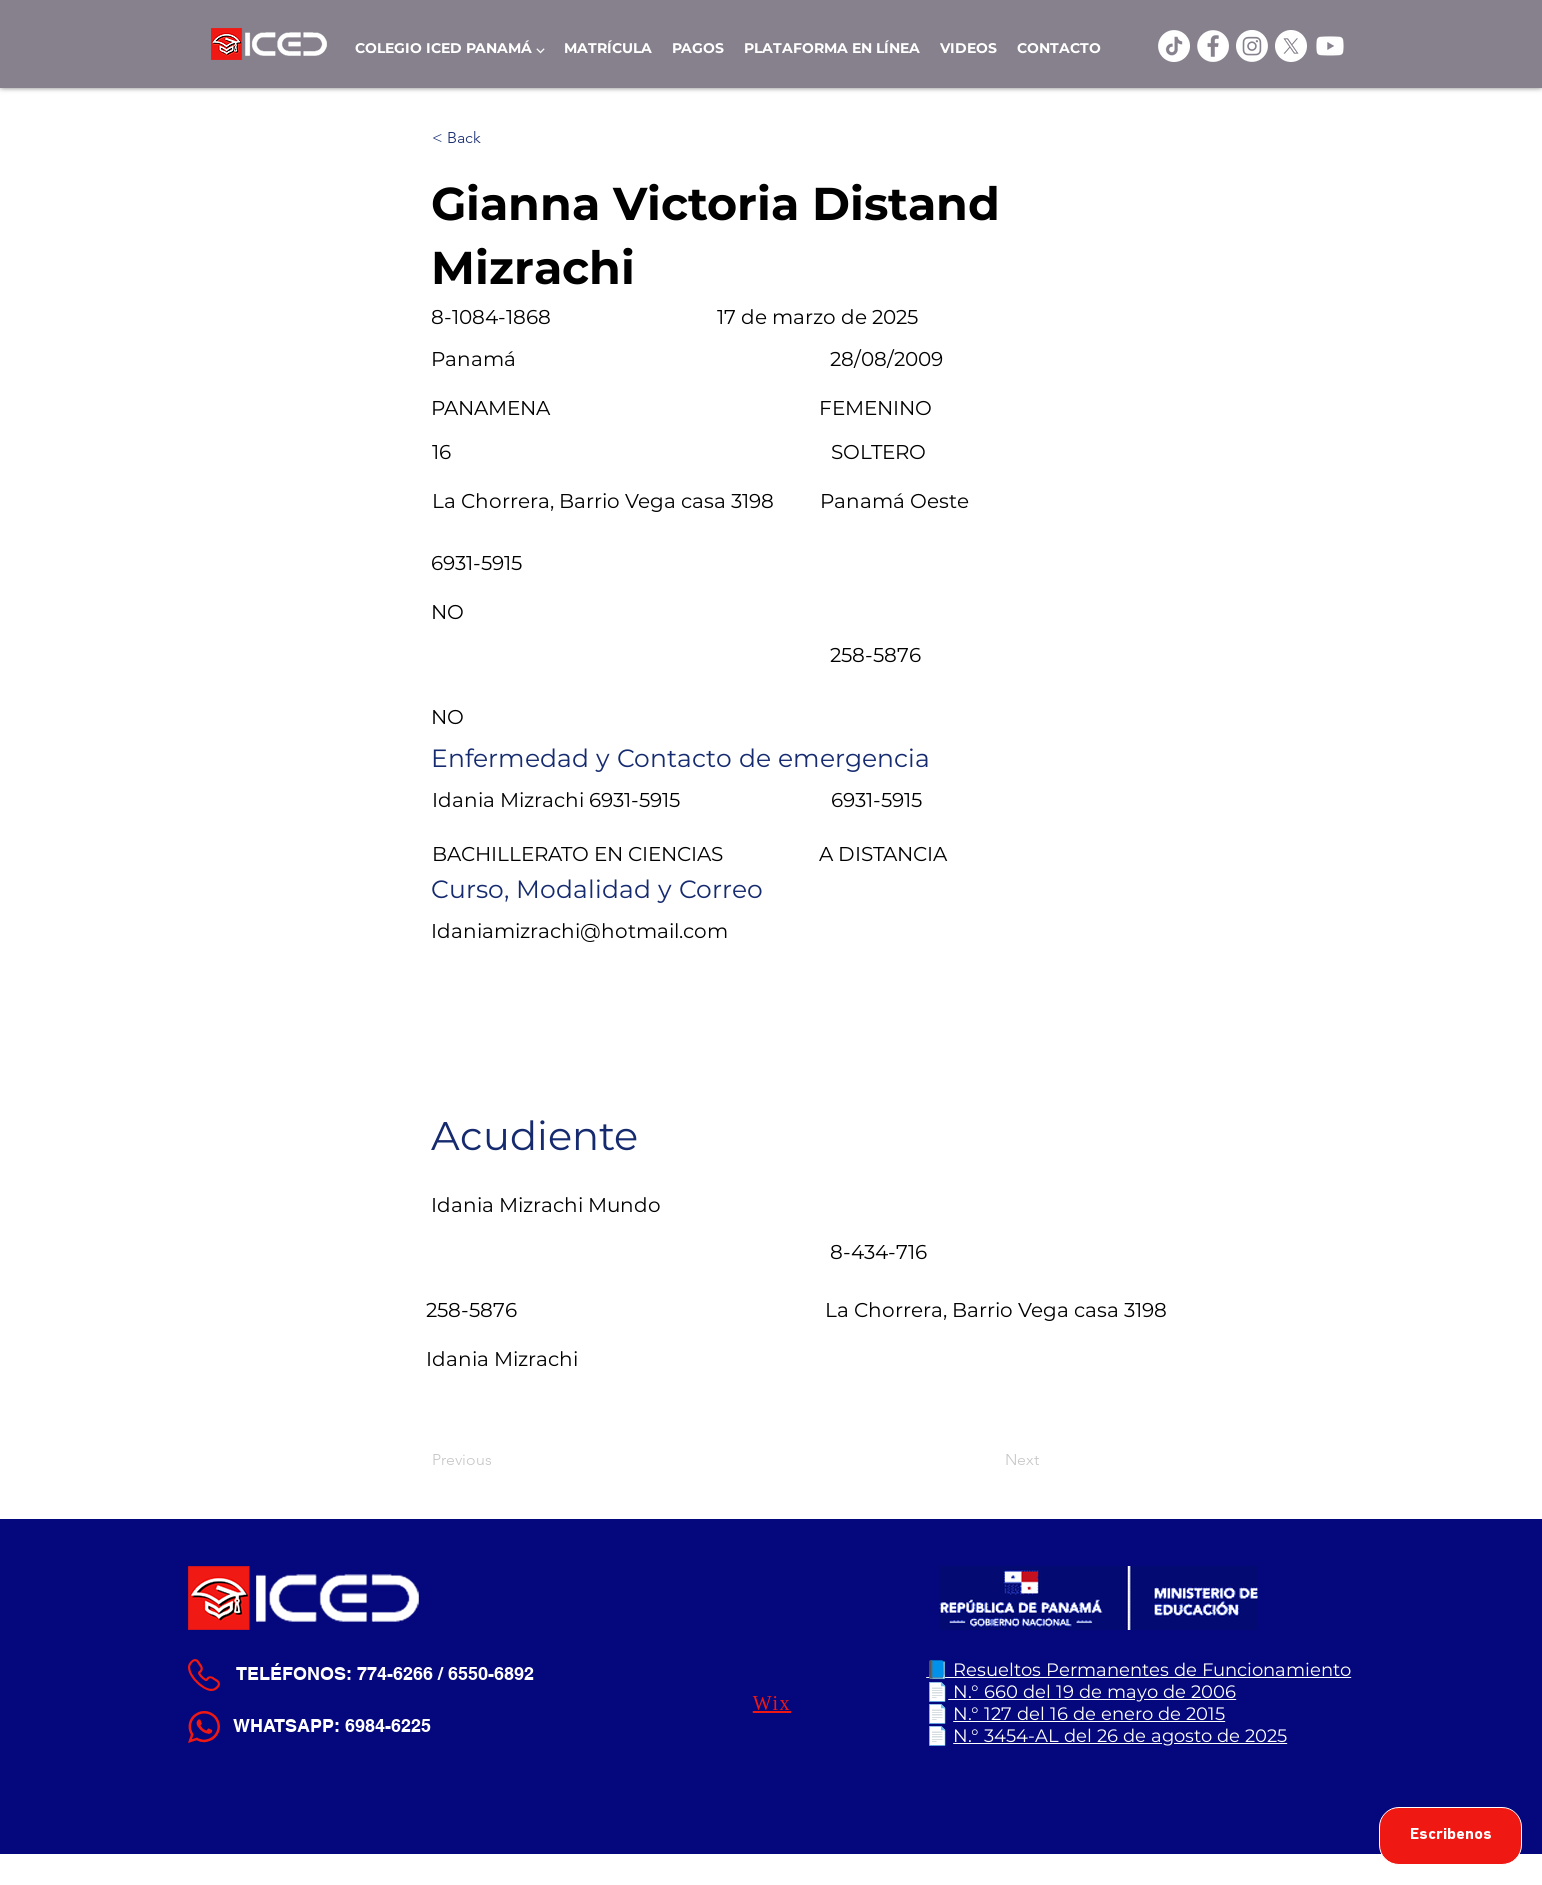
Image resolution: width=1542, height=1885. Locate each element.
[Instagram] (1252, 46)
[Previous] (498, 1460)
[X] (1291, 46)
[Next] (989, 1460)
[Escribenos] (1450, 1836)
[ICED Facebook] (1213, 46)
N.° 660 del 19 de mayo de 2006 (1092, 1692)
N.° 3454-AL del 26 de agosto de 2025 (1120, 1736)
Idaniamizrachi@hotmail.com (579, 931)
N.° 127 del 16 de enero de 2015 (1089, 1714)
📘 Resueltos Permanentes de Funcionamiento (1138, 1670)
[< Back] (498, 138)
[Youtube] (1330, 46)
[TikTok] (1174, 46)
